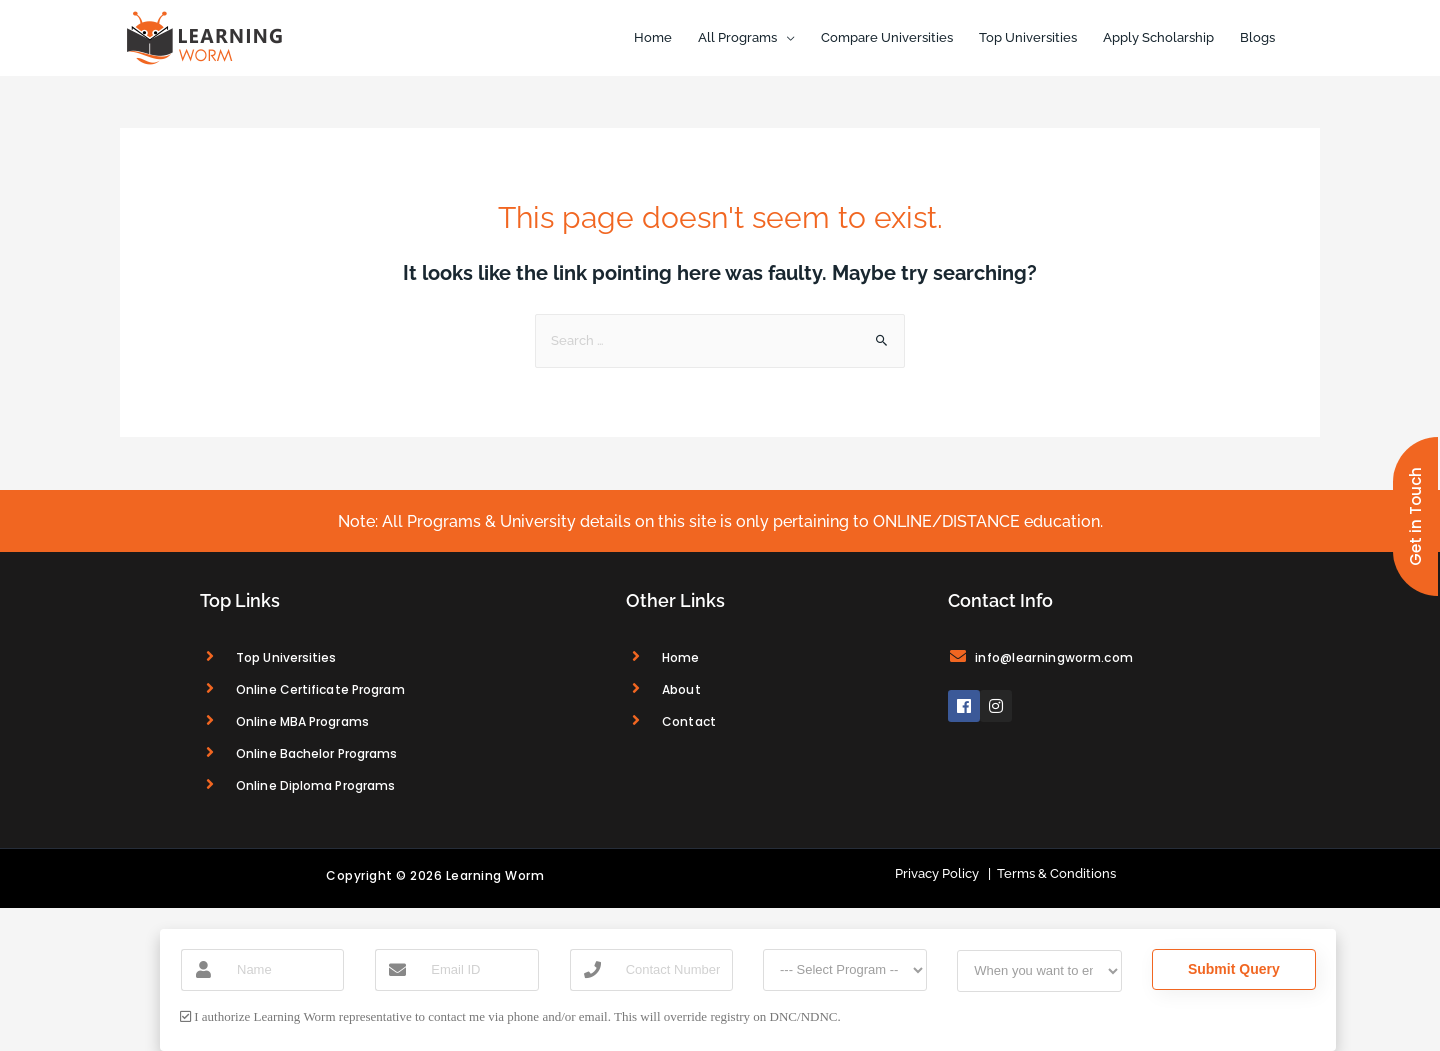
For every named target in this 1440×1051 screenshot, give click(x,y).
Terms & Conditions (1053, 873)
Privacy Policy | (943, 873)
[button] (1415, 516)
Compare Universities (887, 37)
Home (653, 37)
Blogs (1257, 37)
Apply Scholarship (1158, 37)
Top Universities (1028, 37)
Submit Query (1234, 969)
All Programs (737, 37)
